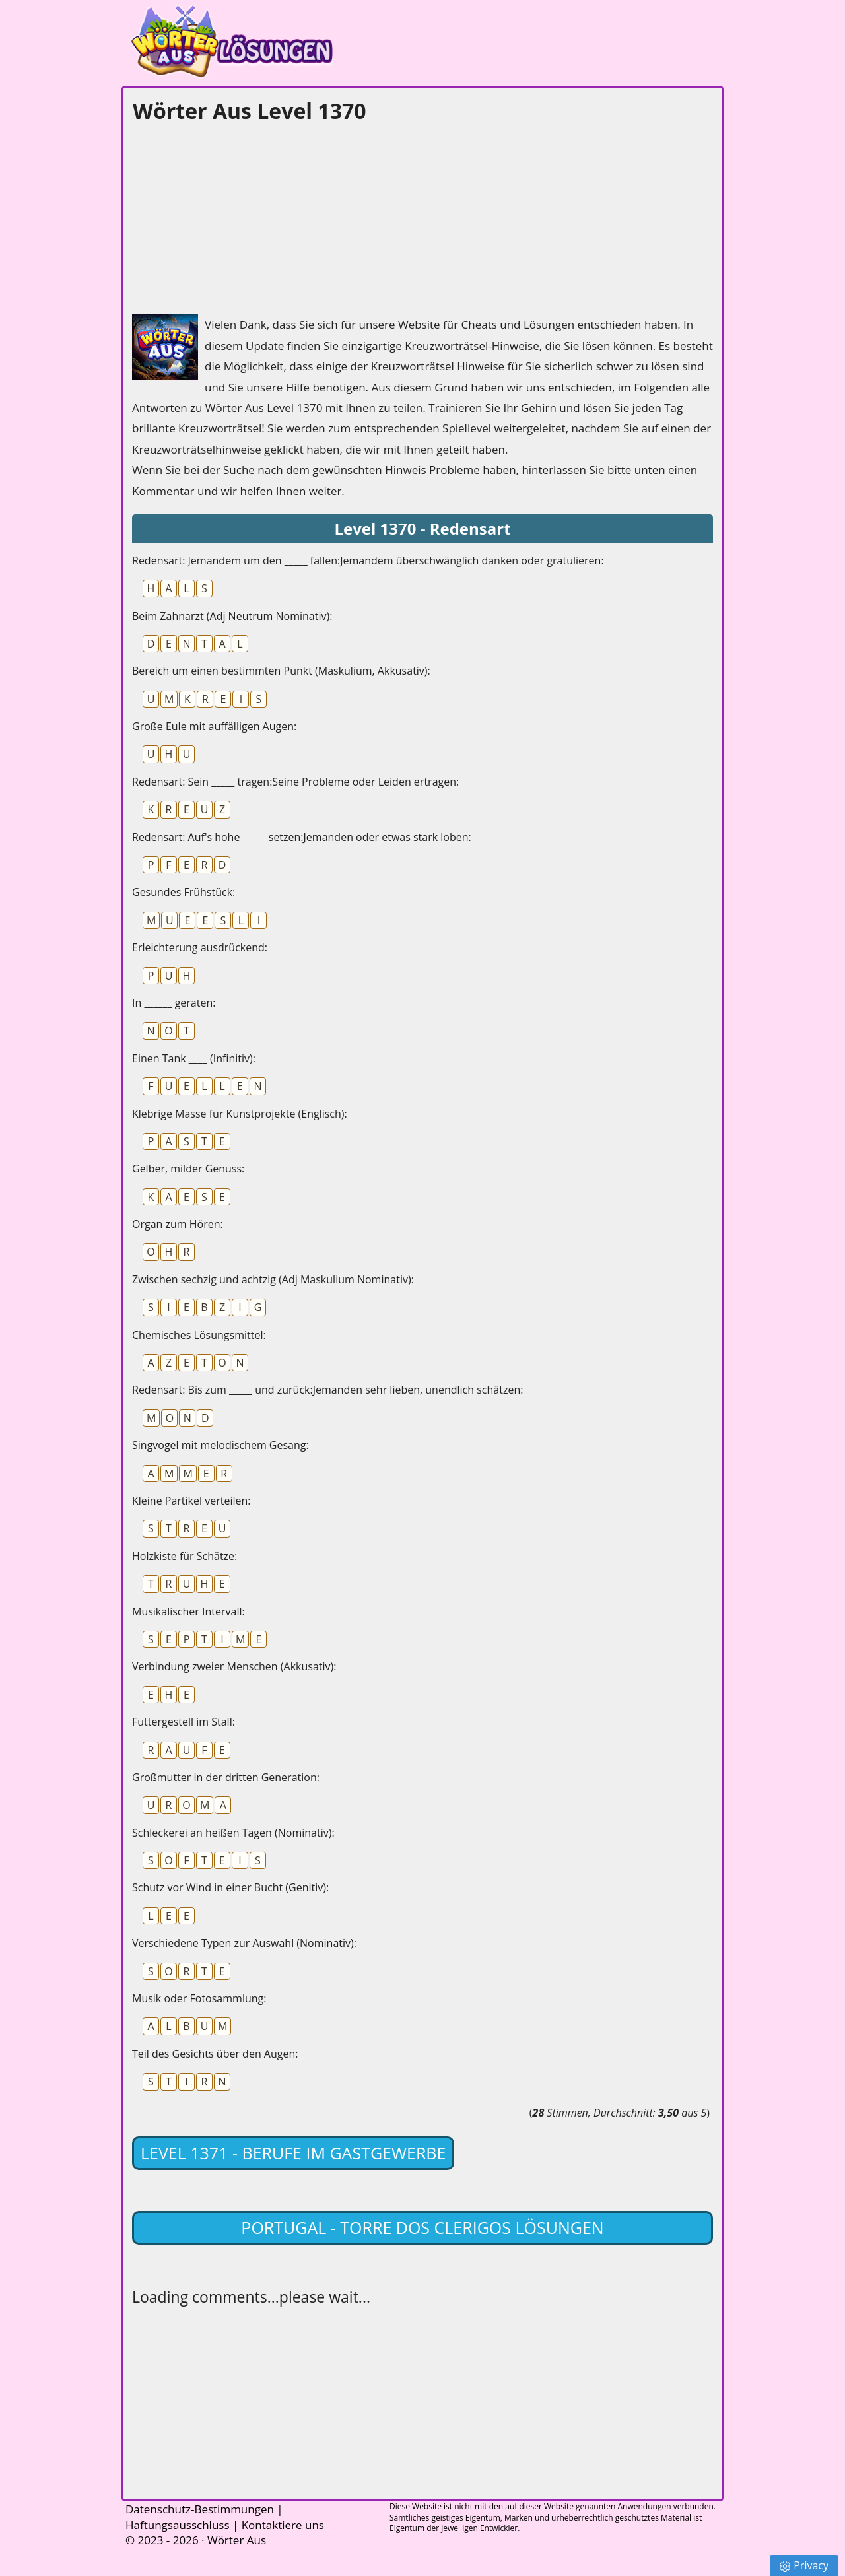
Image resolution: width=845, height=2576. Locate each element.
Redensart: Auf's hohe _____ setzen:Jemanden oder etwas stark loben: (301, 837)
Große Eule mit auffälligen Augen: (214, 726)
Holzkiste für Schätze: (184, 1556)
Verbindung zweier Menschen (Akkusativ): (234, 1666)
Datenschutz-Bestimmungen (199, 2509)
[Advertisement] (231, 215)
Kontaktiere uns (283, 2524)
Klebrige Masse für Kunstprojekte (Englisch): (239, 1113)
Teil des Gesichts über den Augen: (215, 2054)
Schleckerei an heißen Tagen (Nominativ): (233, 1832)
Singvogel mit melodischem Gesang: (220, 1445)
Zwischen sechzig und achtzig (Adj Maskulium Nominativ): (273, 1279)
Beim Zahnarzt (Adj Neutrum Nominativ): (232, 616)
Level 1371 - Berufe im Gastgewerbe (293, 2153)
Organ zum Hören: (177, 1224)
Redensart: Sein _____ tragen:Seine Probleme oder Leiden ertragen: (295, 781)
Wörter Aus (236, 2540)
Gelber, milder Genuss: (188, 1168)
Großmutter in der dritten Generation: (226, 1777)
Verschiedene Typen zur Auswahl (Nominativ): (244, 1943)
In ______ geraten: (173, 1003)
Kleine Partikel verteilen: (191, 1500)
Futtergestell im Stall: (183, 1721)
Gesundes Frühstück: (183, 892)
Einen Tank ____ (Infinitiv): (193, 1058)
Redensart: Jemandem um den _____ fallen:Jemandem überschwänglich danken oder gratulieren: (368, 560)
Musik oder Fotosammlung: (199, 1998)
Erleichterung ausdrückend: (199, 947)
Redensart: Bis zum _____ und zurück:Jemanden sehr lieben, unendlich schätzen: (327, 1389)
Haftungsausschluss (177, 2524)
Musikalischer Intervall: (188, 1611)
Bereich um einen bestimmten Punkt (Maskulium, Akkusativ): (281, 670)
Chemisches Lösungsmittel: (199, 1335)
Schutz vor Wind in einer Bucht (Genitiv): (230, 1887)
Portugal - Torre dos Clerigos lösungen (422, 2227)
